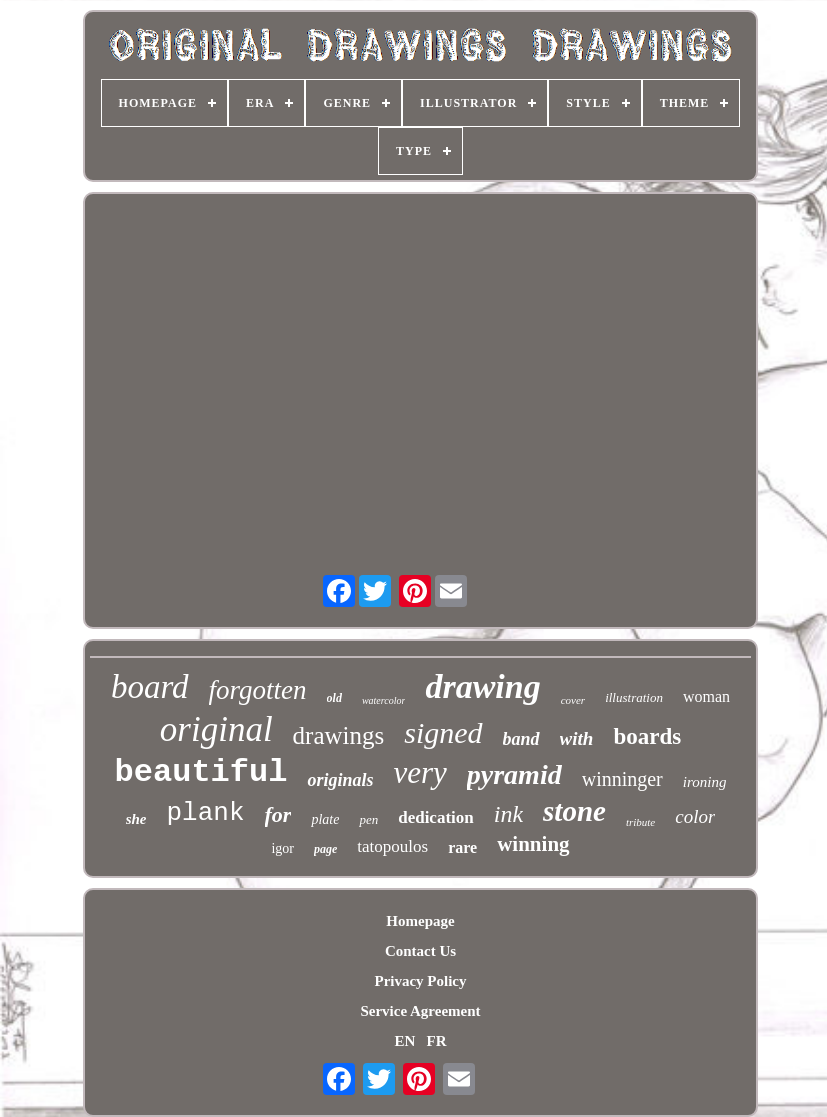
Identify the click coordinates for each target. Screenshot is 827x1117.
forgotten (258, 690)
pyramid (514, 774)
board (150, 687)
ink (508, 814)
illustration (634, 697)
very (419, 772)
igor (282, 848)
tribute (640, 822)
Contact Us (420, 951)
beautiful (201, 772)
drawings (339, 735)
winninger (622, 779)
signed (443, 732)
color (695, 816)
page (325, 849)
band (521, 739)
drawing (482, 686)
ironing (705, 782)
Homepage (420, 921)
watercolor (384, 700)
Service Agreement (420, 1011)
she (136, 819)
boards (647, 736)
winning (533, 844)
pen (368, 819)
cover (573, 700)
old (334, 698)
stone (574, 811)
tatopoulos (392, 846)
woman (706, 696)
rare (462, 847)
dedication (436, 817)
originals (340, 780)
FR (437, 1041)
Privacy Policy (420, 981)
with (577, 738)
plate (325, 819)
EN (404, 1041)
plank (205, 813)
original (216, 729)
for (278, 814)
